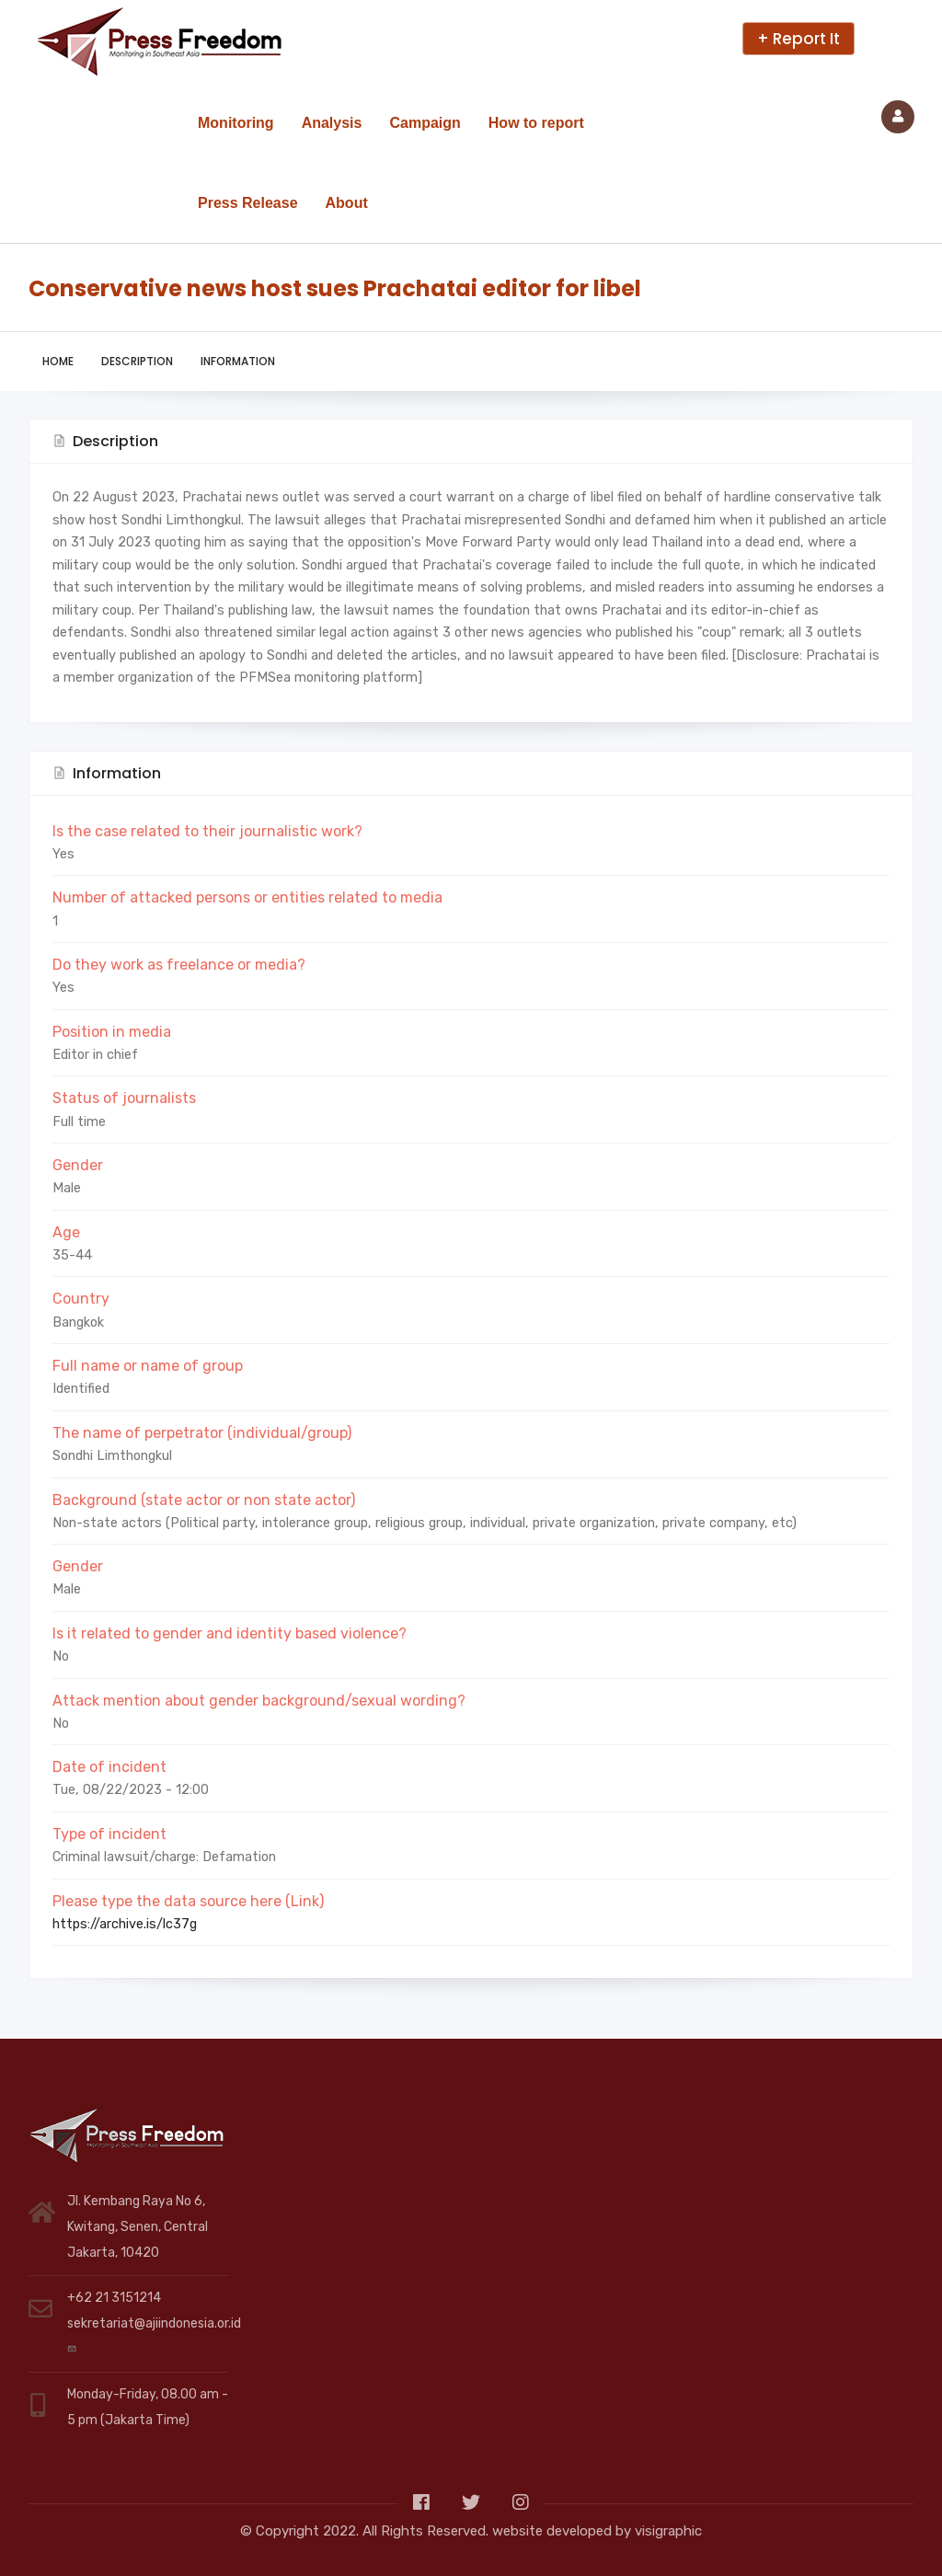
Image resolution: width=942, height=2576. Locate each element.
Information (238, 361)
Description (137, 361)
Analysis (332, 123)
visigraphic (668, 2531)
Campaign (424, 123)
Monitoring (236, 123)
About (347, 203)
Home (58, 361)
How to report (536, 123)
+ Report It (798, 39)
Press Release (248, 203)
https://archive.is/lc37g (124, 1924)
